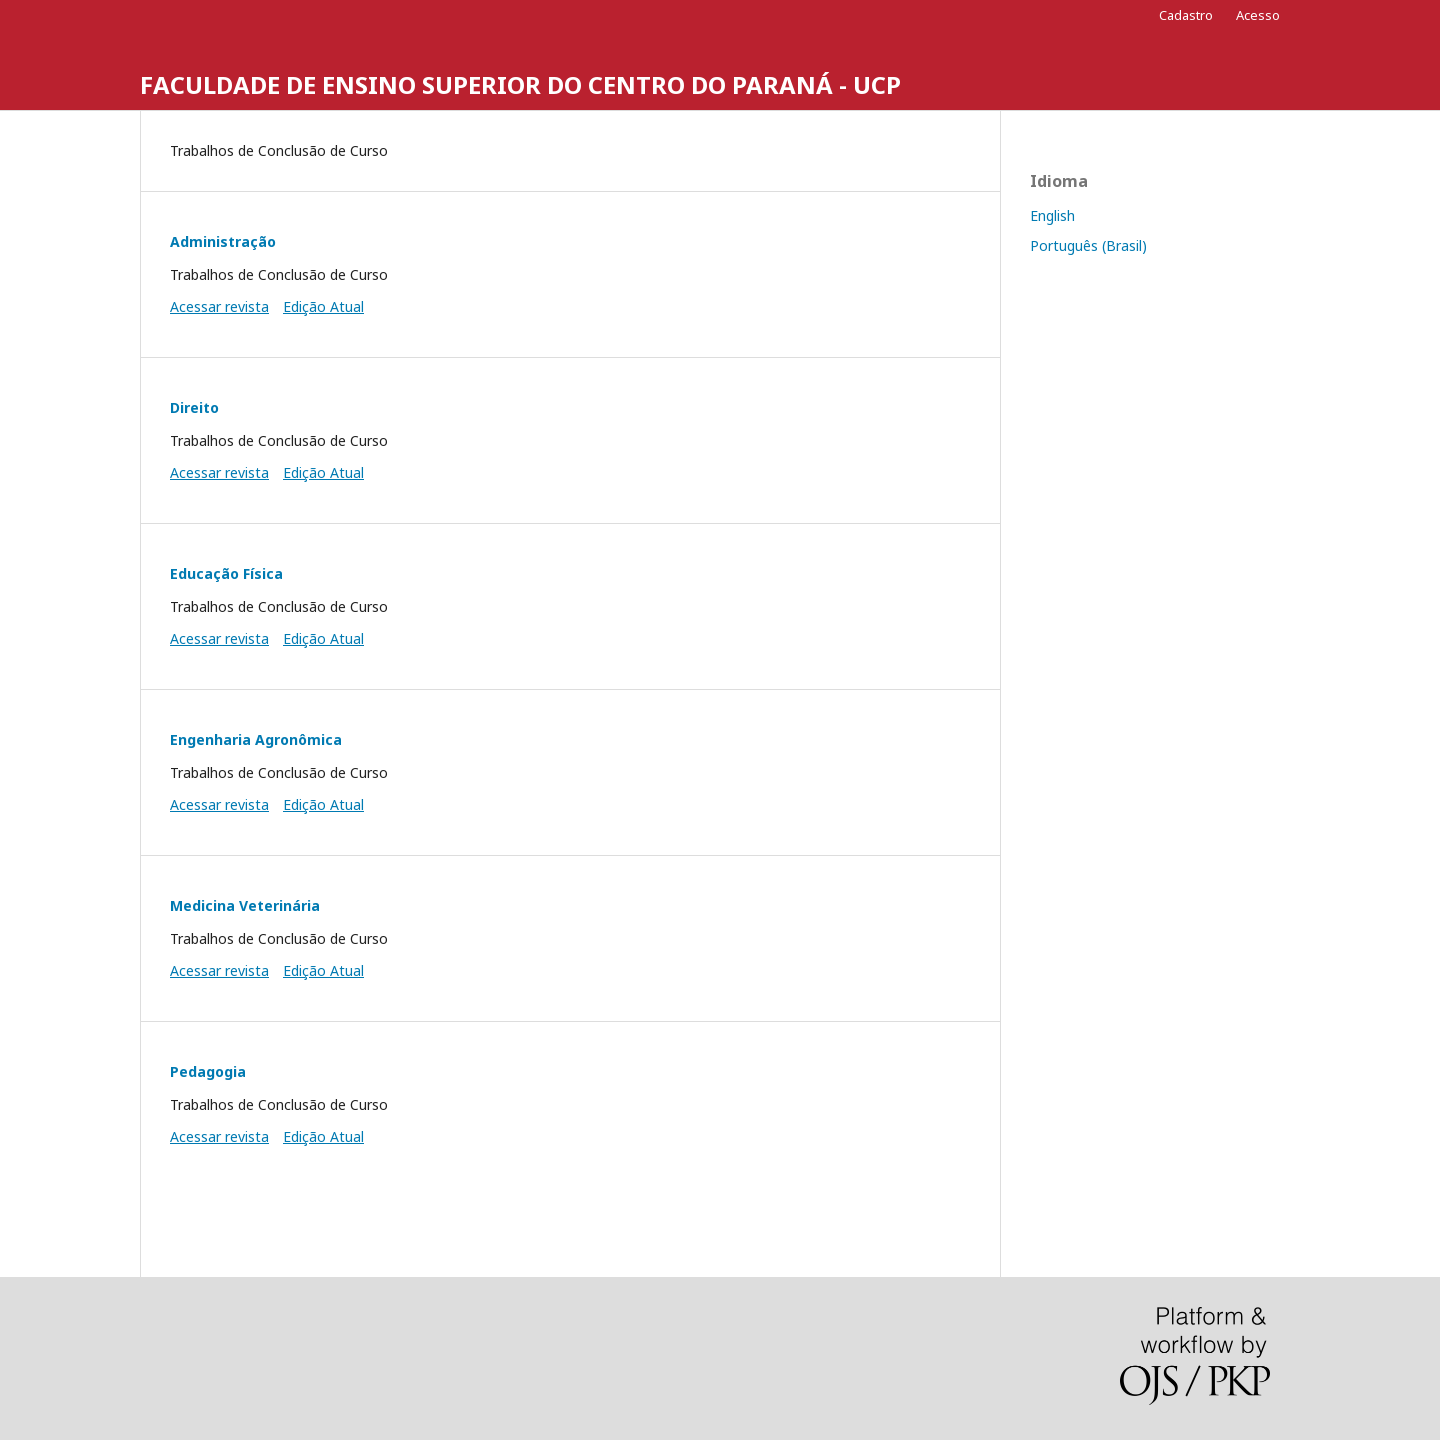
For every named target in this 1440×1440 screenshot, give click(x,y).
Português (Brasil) (1088, 245)
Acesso (1258, 15)
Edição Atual (323, 306)
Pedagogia (208, 1071)
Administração (223, 241)
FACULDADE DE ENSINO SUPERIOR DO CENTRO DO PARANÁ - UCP (520, 84)
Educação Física (226, 573)
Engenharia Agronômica (256, 739)
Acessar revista (219, 306)
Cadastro (1186, 15)
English (1052, 215)
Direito (194, 407)
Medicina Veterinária (245, 905)
